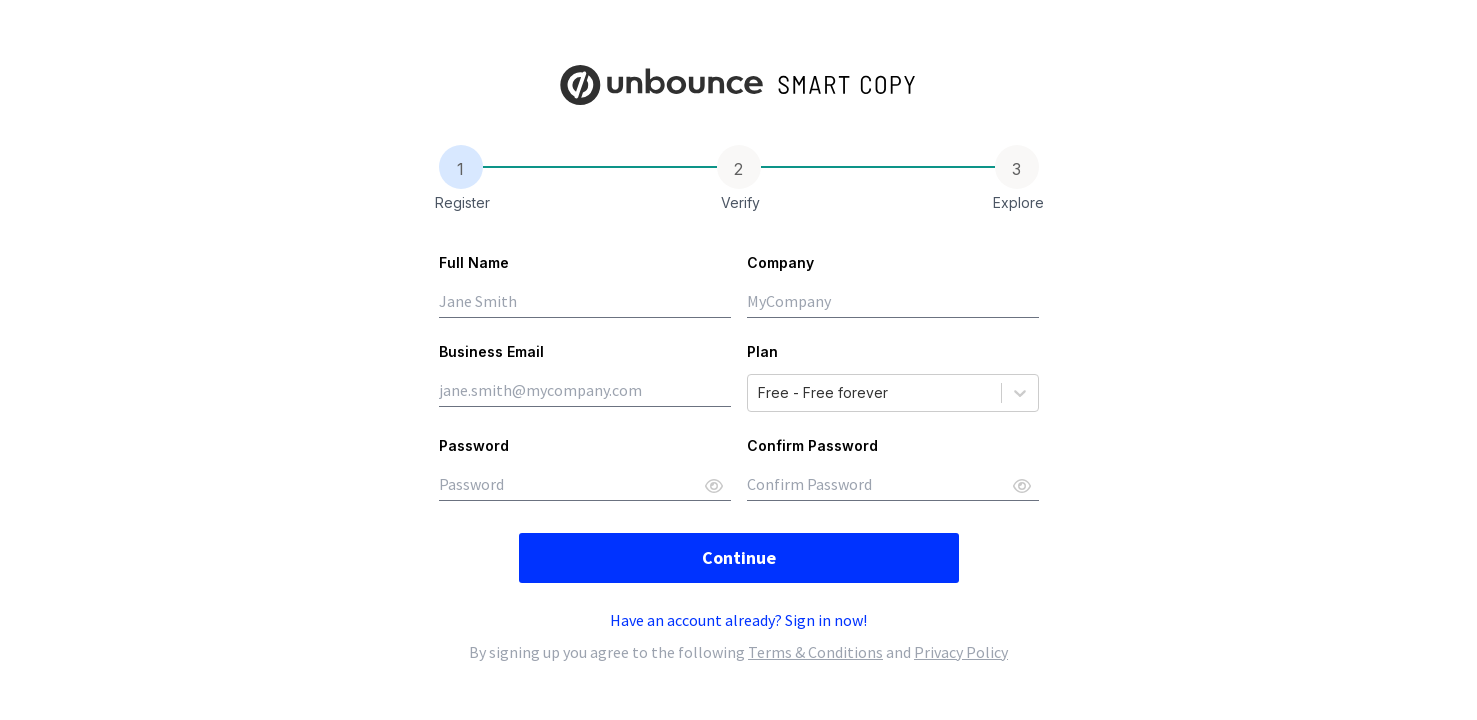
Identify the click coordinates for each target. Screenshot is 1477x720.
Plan (762, 351)
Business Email (491, 351)
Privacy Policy (961, 652)
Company (780, 262)
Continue (739, 557)
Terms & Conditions (815, 652)
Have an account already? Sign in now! (738, 620)
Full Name (474, 262)
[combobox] (760, 393)
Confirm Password (812, 445)
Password (474, 445)
